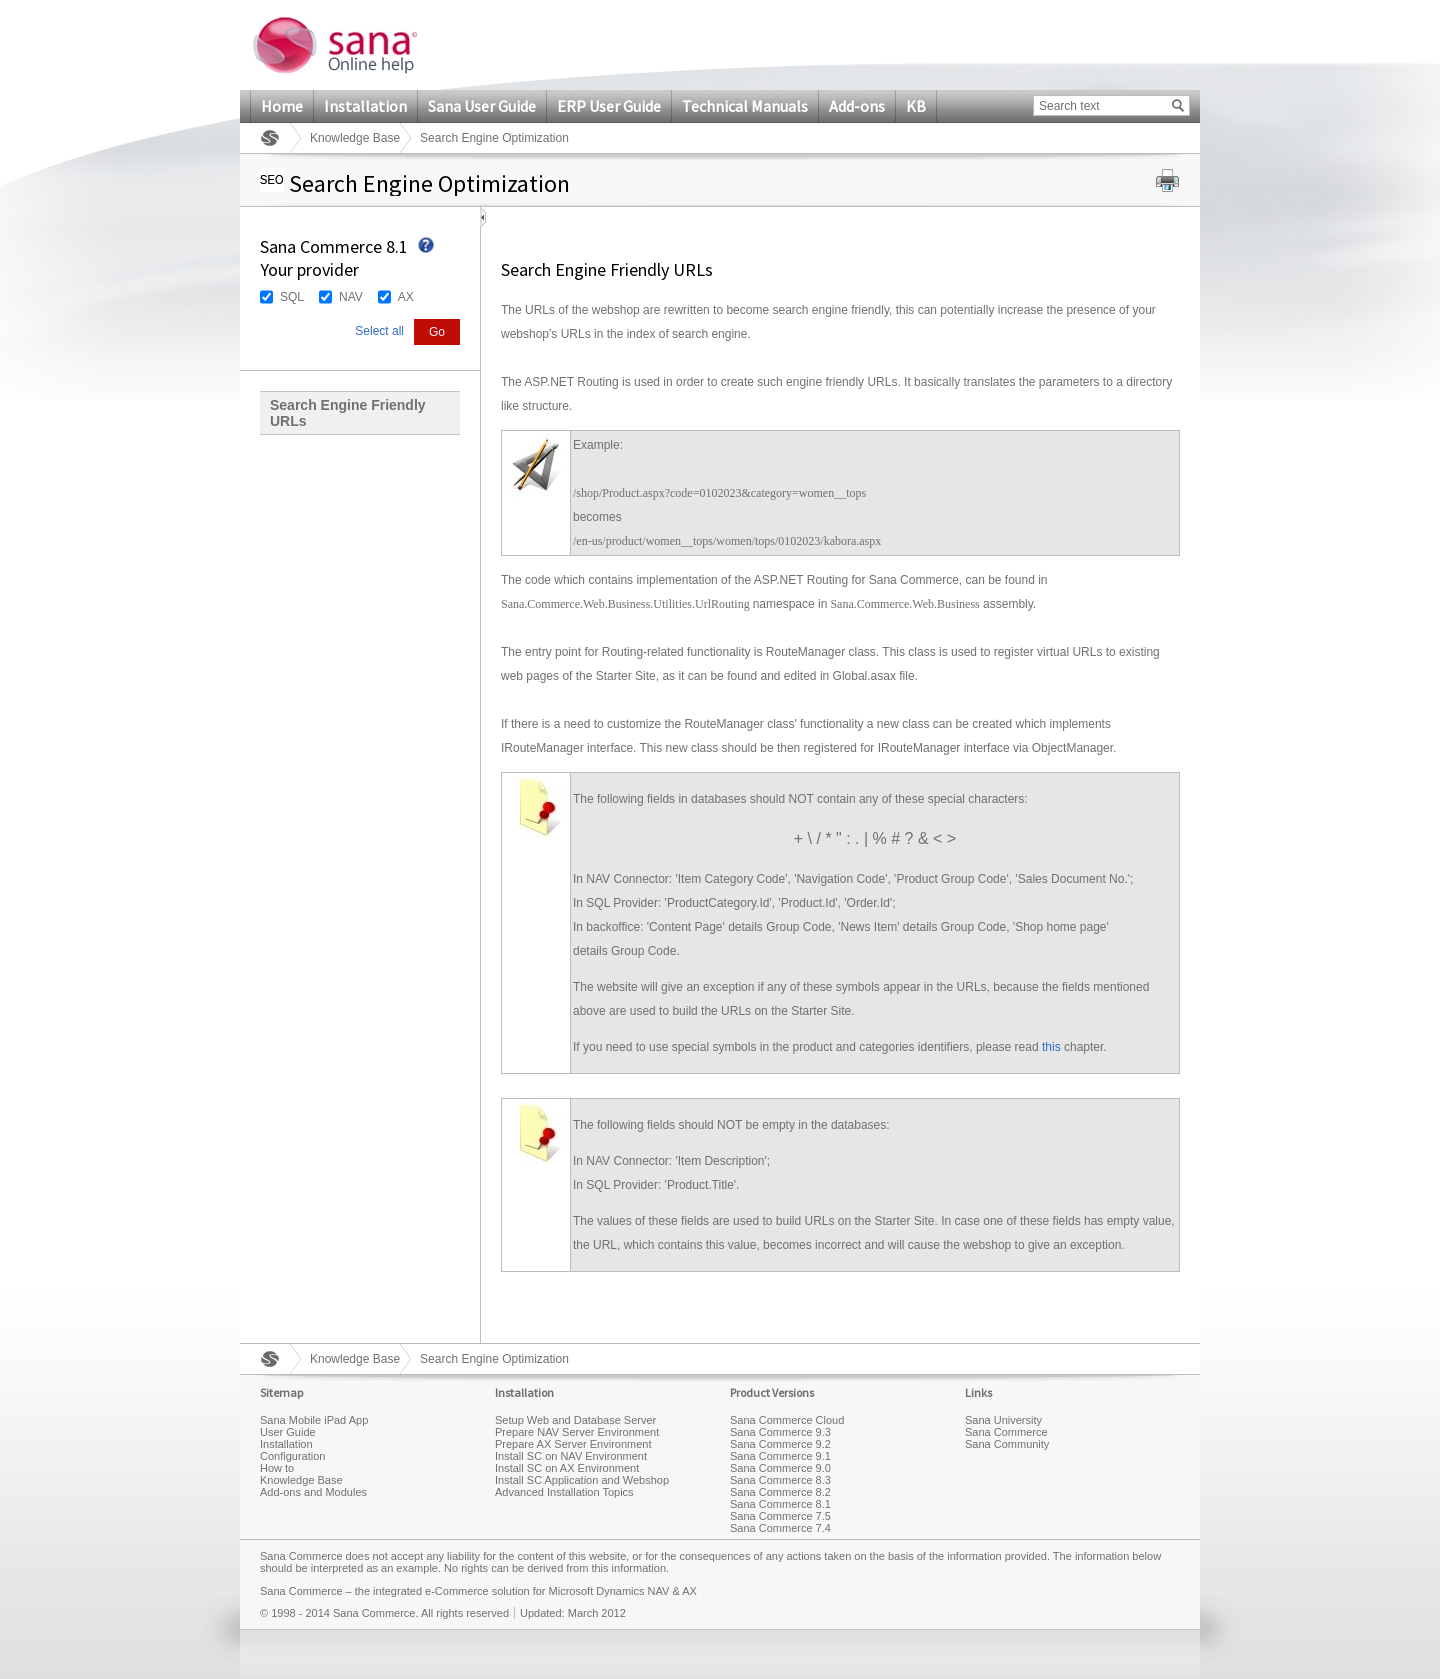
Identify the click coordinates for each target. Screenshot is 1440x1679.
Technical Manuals (745, 106)
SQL (292, 297)
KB (916, 106)
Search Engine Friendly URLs (348, 413)
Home (282, 106)
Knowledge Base (355, 138)
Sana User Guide (482, 106)
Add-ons (857, 106)
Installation (365, 106)
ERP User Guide (609, 106)
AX (406, 297)
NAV (351, 297)
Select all (379, 331)
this (1051, 1047)
